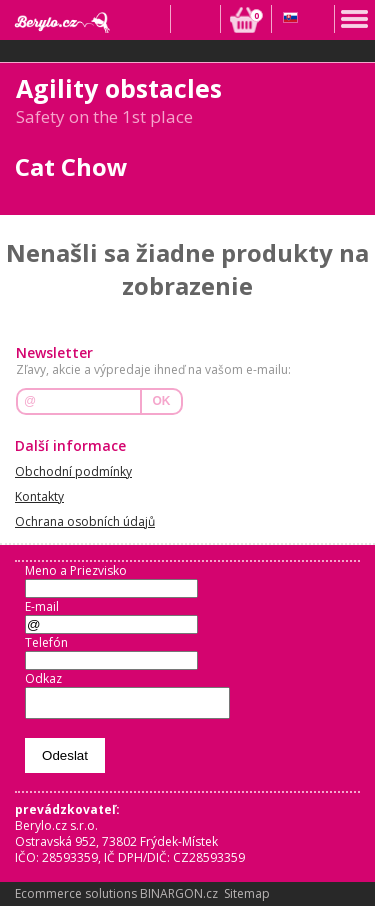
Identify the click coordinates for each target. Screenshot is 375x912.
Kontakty (39, 496)
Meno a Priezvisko (76, 570)
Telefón (46, 642)
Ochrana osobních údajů (85, 521)
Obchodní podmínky (73, 471)
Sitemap (247, 899)
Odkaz (43, 678)
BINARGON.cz (179, 899)
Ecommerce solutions (76, 899)
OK (162, 401)
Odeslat (65, 761)
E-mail (42, 606)
